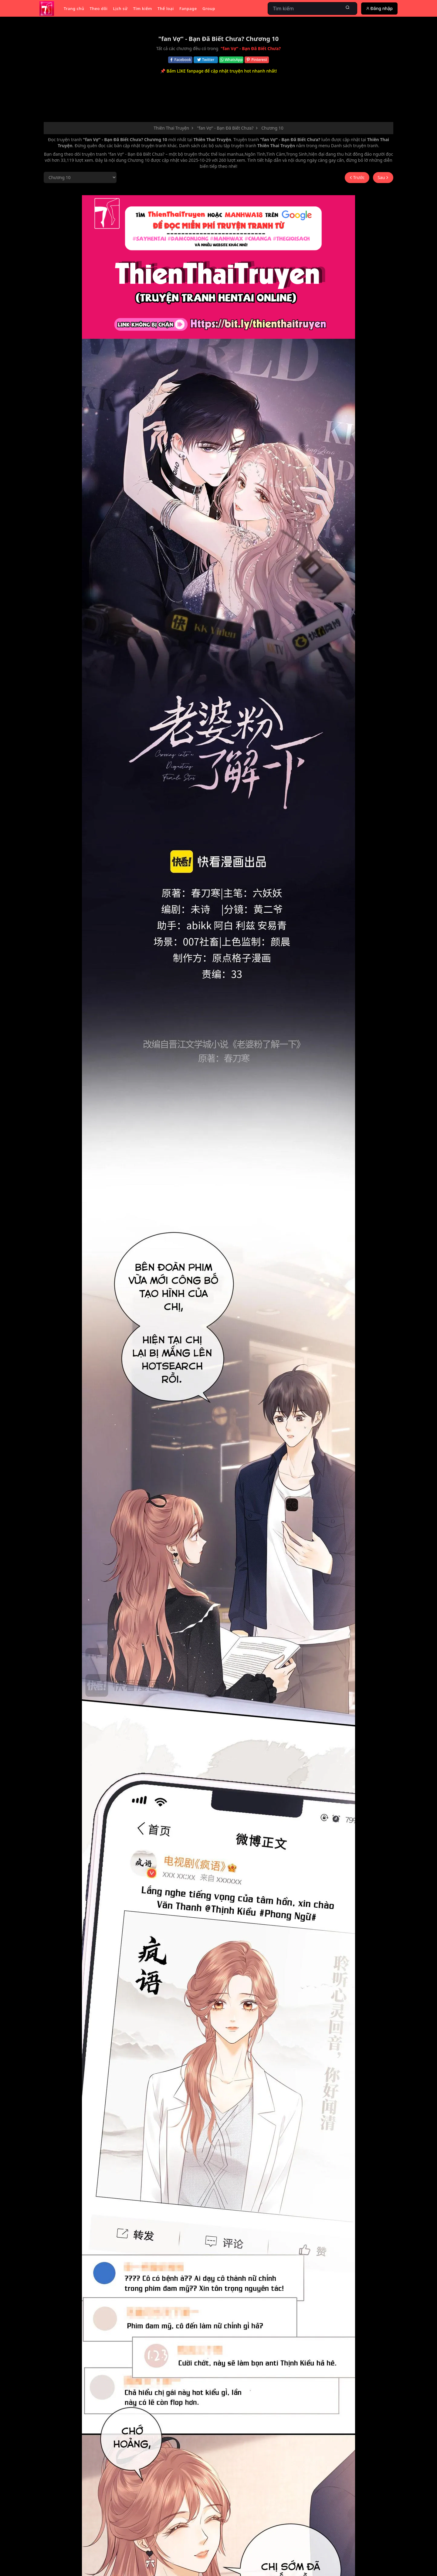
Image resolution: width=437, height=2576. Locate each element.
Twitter (206, 59)
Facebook (180, 59)
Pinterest (256, 59)
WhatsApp (231, 59)
